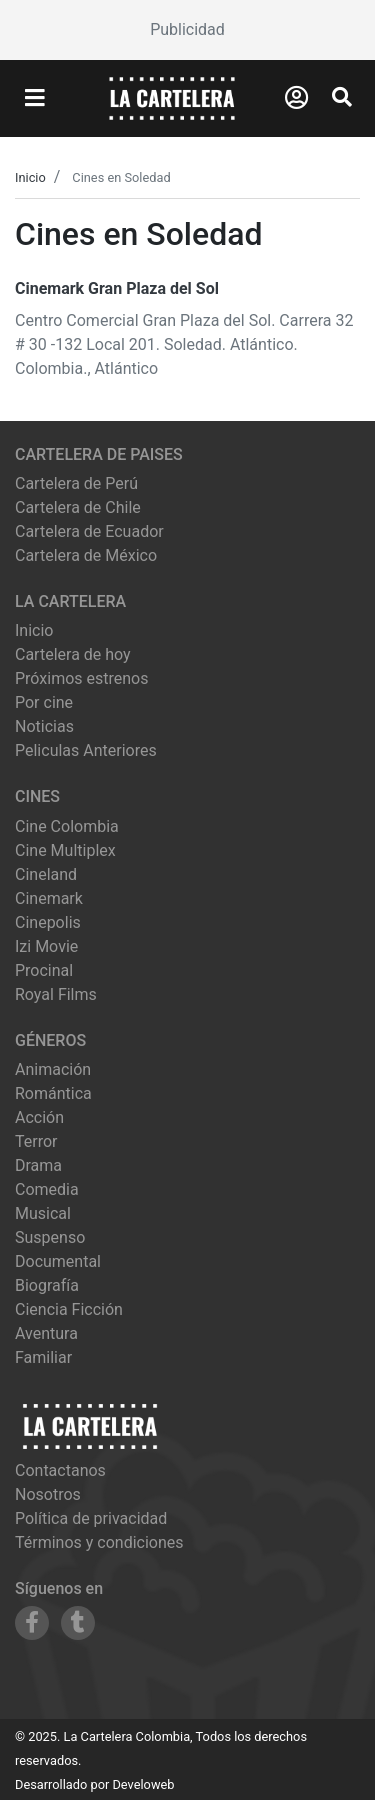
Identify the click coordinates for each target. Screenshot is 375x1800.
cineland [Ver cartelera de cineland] (46, 874)
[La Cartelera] (172, 97)
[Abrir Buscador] (342, 97)
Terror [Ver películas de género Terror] (36, 1141)
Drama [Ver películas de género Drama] (38, 1165)
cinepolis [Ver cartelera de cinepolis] (48, 922)
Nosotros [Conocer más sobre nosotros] (48, 1494)
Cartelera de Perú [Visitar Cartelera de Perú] (76, 483)
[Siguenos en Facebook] (32, 1623)
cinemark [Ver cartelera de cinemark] (49, 898)
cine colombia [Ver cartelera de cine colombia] (67, 826)
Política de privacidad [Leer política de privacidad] (91, 1518)
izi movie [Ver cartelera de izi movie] (46, 946)
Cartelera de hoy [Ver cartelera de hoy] (73, 654)
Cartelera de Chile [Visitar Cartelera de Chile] (78, 507)
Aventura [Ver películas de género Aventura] (46, 1333)
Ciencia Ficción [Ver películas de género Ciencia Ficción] (69, 1309)
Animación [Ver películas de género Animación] (53, 1069)
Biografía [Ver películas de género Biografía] (47, 1285)
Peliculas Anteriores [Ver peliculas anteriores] (86, 750)
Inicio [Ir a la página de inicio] (34, 630)
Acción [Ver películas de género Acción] (39, 1117)
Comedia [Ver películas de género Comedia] (47, 1189)
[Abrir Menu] (35, 99)
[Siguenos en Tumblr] (78, 1623)
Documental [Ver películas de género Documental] (58, 1261)
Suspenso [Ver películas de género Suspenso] (50, 1237)
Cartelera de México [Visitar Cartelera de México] (86, 555)
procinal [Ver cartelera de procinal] (44, 970)
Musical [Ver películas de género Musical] (43, 1213)
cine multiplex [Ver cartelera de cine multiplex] (65, 850)
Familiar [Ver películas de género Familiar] (43, 1357)
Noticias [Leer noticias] (44, 726)
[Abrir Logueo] (296, 98)
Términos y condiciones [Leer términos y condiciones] (99, 1542)
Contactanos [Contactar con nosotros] (60, 1470)
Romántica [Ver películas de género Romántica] (53, 1093)
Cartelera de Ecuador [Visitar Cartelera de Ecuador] (89, 531)
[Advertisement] (187, 30)
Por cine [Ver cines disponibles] (44, 702)
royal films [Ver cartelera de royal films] (56, 994)
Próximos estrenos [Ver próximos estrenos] (81, 678)
